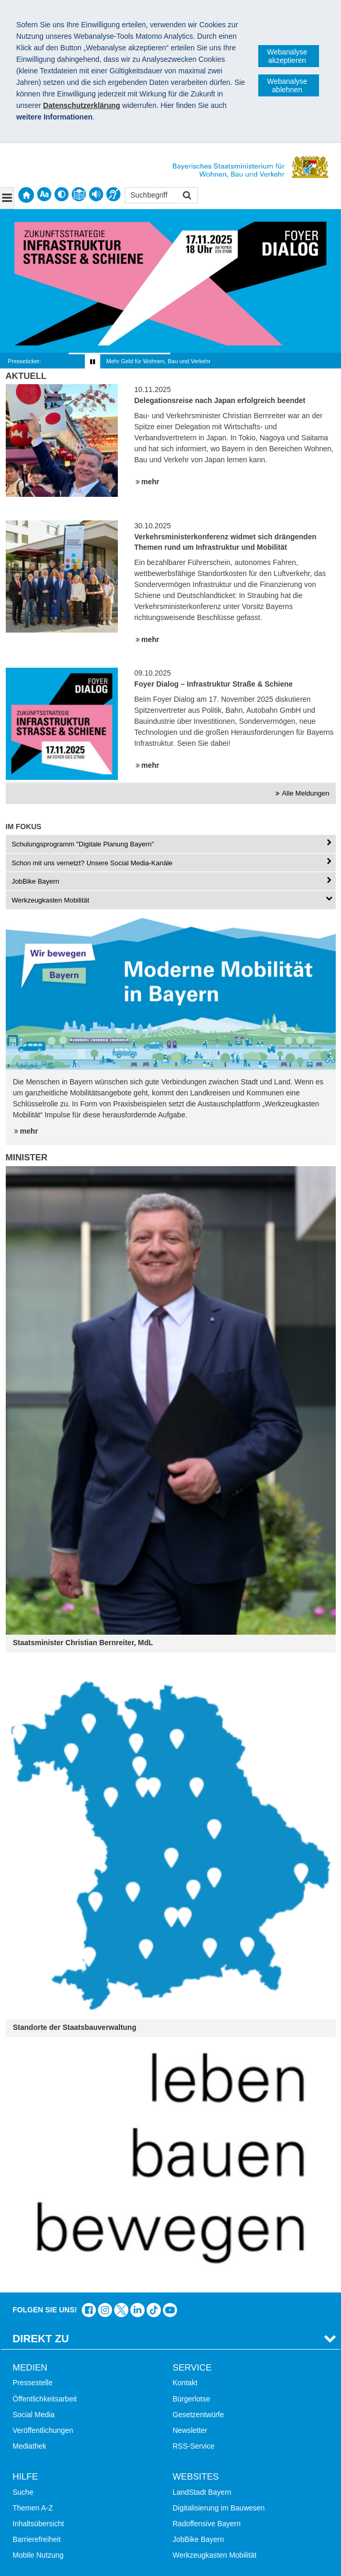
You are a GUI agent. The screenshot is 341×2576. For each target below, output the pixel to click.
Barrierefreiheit (37, 2539)
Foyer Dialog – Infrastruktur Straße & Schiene (213, 684)
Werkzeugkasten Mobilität (215, 2555)
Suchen (186, 196)
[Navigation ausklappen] (7, 198)
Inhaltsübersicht (38, 2523)
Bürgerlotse (192, 2399)
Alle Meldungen (305, 793)
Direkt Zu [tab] (41, 2338)
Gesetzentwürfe (198, 2414)
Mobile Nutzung (38, 2555)
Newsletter (190, 2430)
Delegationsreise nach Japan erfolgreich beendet (219, 400)
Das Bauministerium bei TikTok (154, 2310)
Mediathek (30, 2446)
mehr (150, 481)
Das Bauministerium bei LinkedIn (137, 2310)
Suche (23, 2492)
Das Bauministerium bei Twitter (121, 2310)
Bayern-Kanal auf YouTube (170, 2310)
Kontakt (185, 2382)
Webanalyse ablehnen (287, 85)
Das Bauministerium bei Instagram (105, 2310)
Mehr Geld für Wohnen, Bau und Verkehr (158, 361)
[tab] (171, 844)
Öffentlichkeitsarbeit (45, 2399)
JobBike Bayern (198, 2539)
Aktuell (26, 376)
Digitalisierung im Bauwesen (219, 2508)
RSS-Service (194, 2446)
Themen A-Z (33, 2508)
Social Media (33, 2414)
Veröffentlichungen (43, 2430)
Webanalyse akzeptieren (287, 56)
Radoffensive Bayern (207, 2523)
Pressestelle (32, 2382)
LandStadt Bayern (202, 2492)
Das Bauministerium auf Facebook (89, 2310)
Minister (27, 1157)
